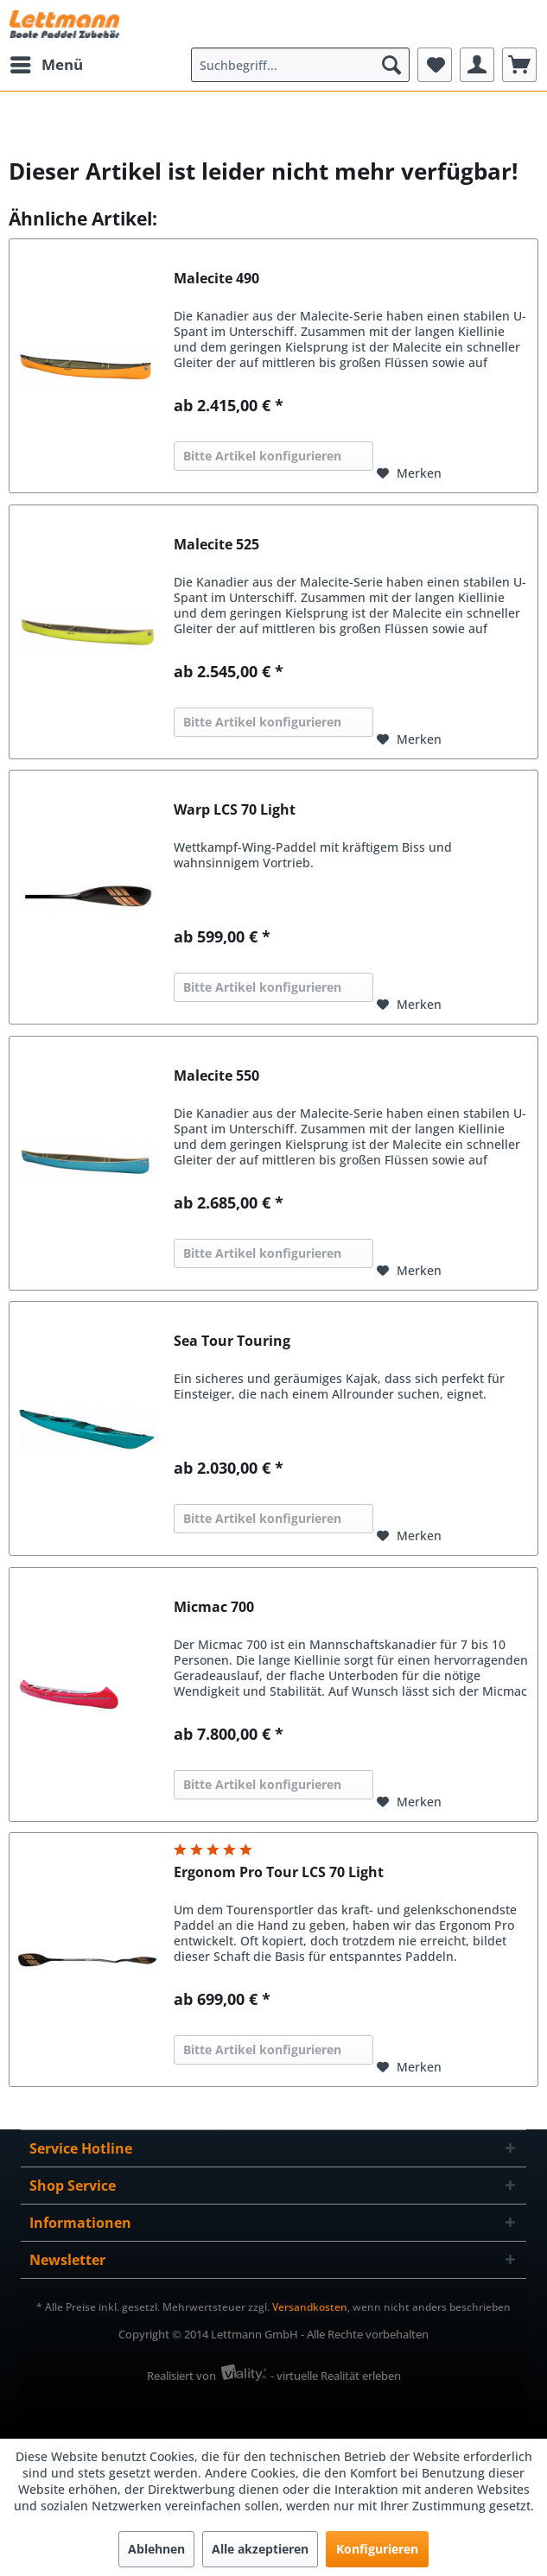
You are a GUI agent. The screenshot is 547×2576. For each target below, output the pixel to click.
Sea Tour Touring (232, 1341)
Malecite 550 (216, 1076)
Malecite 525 (216, 545)
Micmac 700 (214, 1607)
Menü (46, 62)
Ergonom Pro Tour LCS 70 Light (279, 1872)
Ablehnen (156, 2549)
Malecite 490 (216, 279)
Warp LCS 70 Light (235, 810)
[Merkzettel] (434, 65)
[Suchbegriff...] (300, 65)
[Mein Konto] (477, 65)
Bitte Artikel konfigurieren (262, 455)
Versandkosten (309, 2307)
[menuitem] (46, 65)
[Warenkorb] (519, 65)
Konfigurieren (377, 2549)
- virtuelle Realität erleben (335, 2375)
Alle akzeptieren (260, 2549)
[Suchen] (391, 65)
